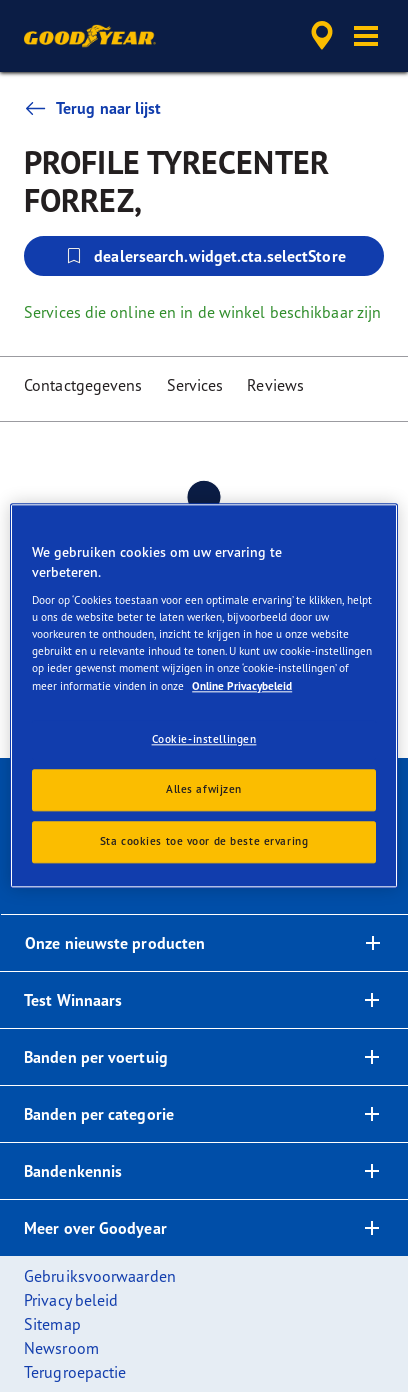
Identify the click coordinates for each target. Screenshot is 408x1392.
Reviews (275, 385)
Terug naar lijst (93, 108)
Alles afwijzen (204, 790)
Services (195, 385)
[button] (366, 36)
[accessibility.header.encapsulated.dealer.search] (322, 36)
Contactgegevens (83, 385)
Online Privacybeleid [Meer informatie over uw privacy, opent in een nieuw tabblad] (242, 686)
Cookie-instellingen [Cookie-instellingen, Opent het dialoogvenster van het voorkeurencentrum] (204, 739)
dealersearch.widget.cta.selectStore (204, 256)
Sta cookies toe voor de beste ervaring (204, 842)
